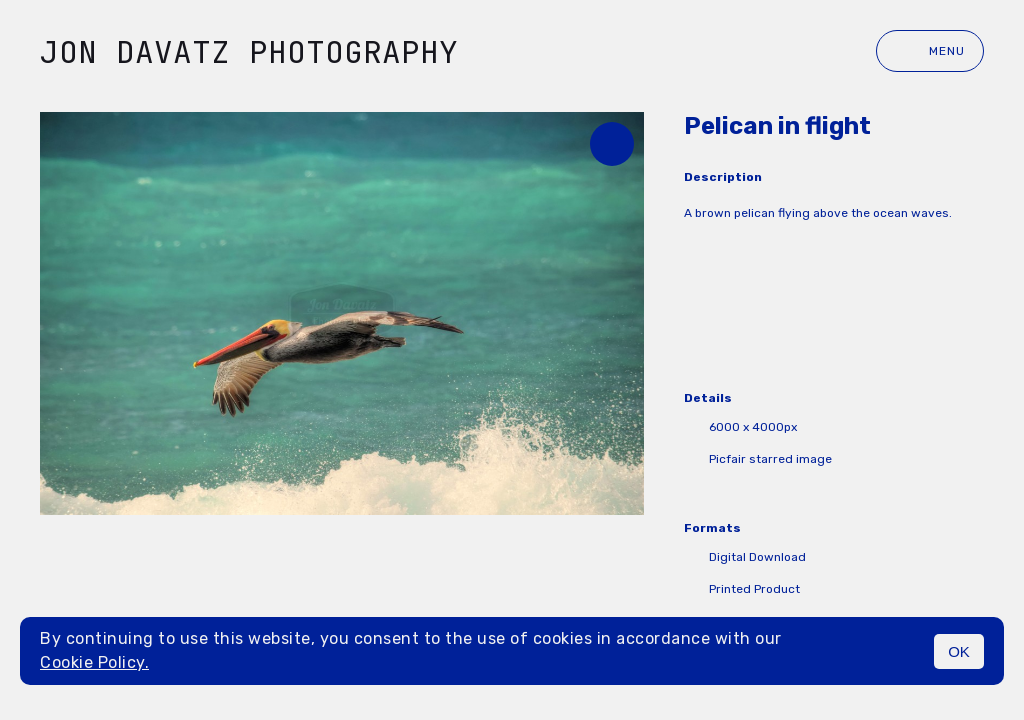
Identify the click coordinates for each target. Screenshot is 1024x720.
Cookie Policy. (94, 662)
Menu (930, 51)
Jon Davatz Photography (249, 51)
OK (959, 651)
